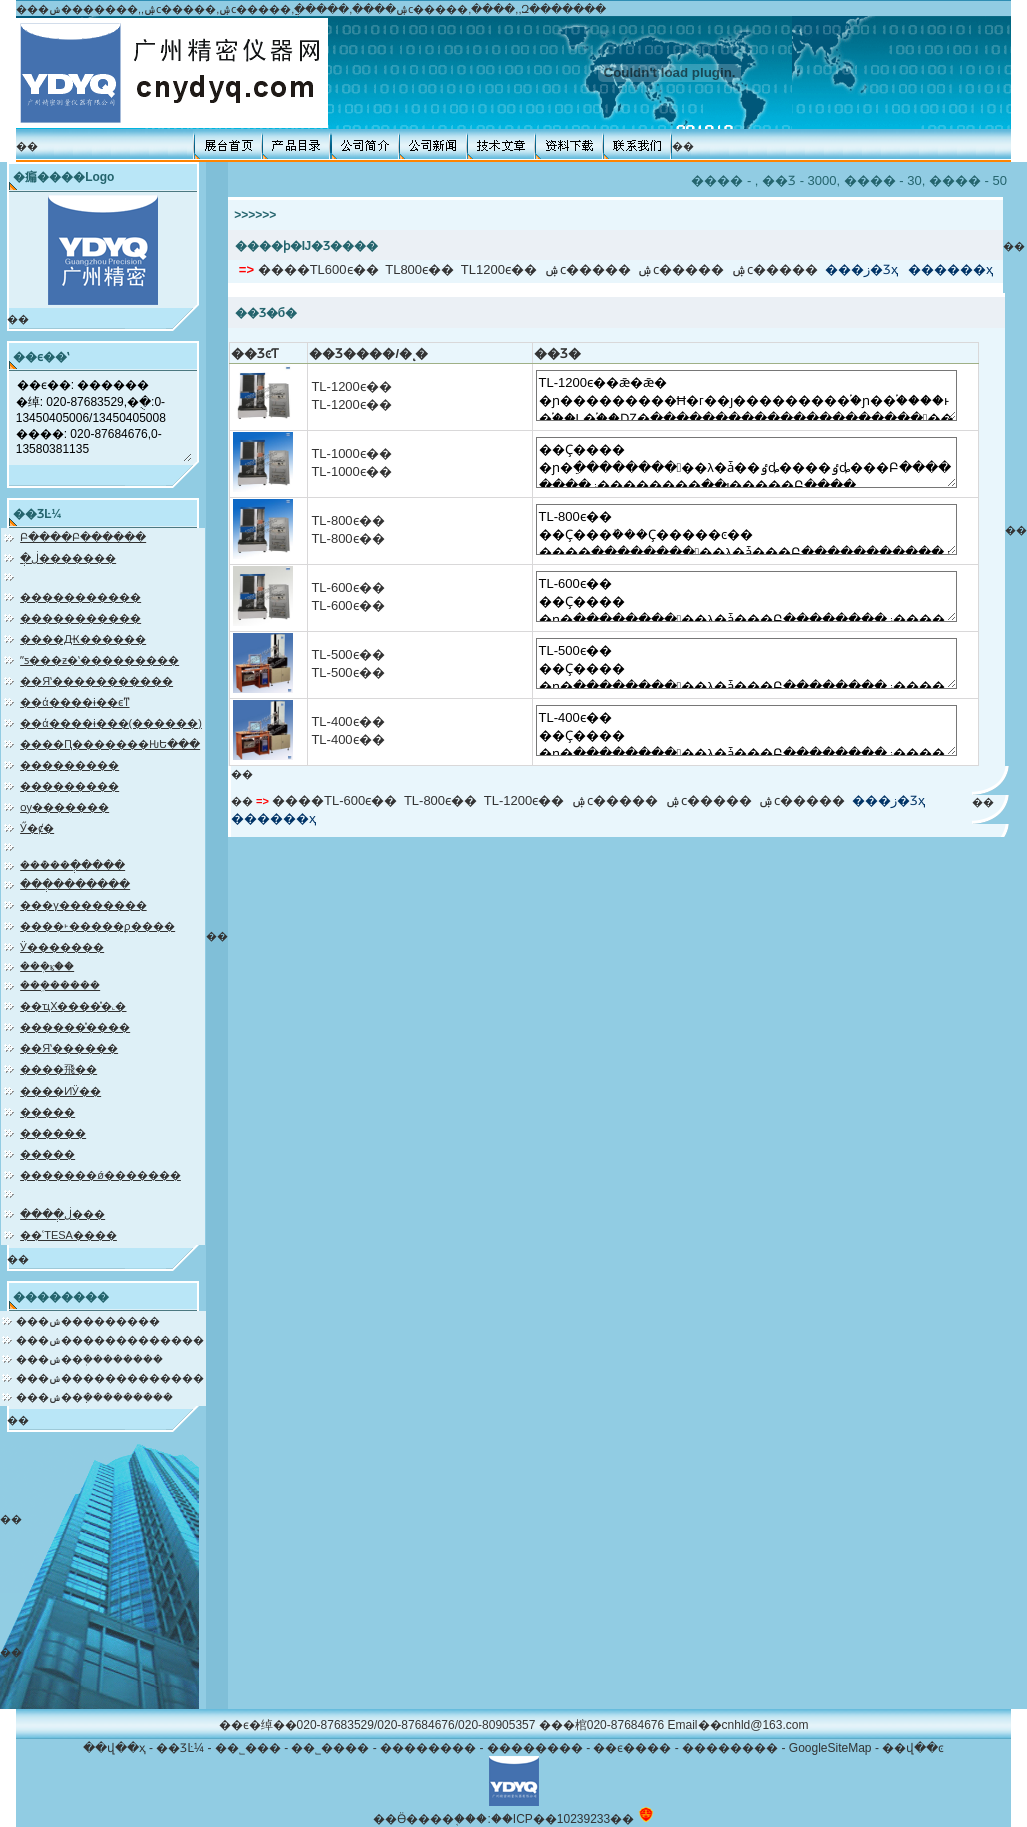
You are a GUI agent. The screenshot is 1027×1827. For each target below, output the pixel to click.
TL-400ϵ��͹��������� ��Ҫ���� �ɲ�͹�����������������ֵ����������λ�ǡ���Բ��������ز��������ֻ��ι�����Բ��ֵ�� (746, 730)
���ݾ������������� (110, 1340)
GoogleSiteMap (830, 1748)
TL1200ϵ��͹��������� (499, 269)
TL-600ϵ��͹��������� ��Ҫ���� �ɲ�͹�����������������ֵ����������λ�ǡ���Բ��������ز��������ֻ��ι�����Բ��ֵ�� (746, 596)
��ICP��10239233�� (562, 1819)
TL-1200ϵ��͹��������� (524, 800)
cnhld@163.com (765, 1725)
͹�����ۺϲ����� (774, 269)
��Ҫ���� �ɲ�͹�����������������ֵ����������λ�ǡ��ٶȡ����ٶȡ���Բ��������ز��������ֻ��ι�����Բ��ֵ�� (746, 462)
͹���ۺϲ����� (587, 269)
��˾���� (330, 1748)
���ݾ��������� (88, 1321)
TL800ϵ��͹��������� (419, 269)
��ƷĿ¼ (180, 1748)
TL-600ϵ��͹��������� (360, 800)
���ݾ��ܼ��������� (94, 1397)
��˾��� (248, 1748)
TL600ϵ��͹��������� (344, 269)
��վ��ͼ (913, 1748)
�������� (428, 1748)
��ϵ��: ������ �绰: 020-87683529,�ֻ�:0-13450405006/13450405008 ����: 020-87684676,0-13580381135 (103, 418)
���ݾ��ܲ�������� (89, 1359)
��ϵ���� (632, 1748)
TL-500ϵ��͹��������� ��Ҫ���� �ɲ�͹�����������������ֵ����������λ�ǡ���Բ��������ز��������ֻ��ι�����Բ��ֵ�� (746, 663)
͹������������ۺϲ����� (680, 269)
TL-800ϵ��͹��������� (440, 800)
